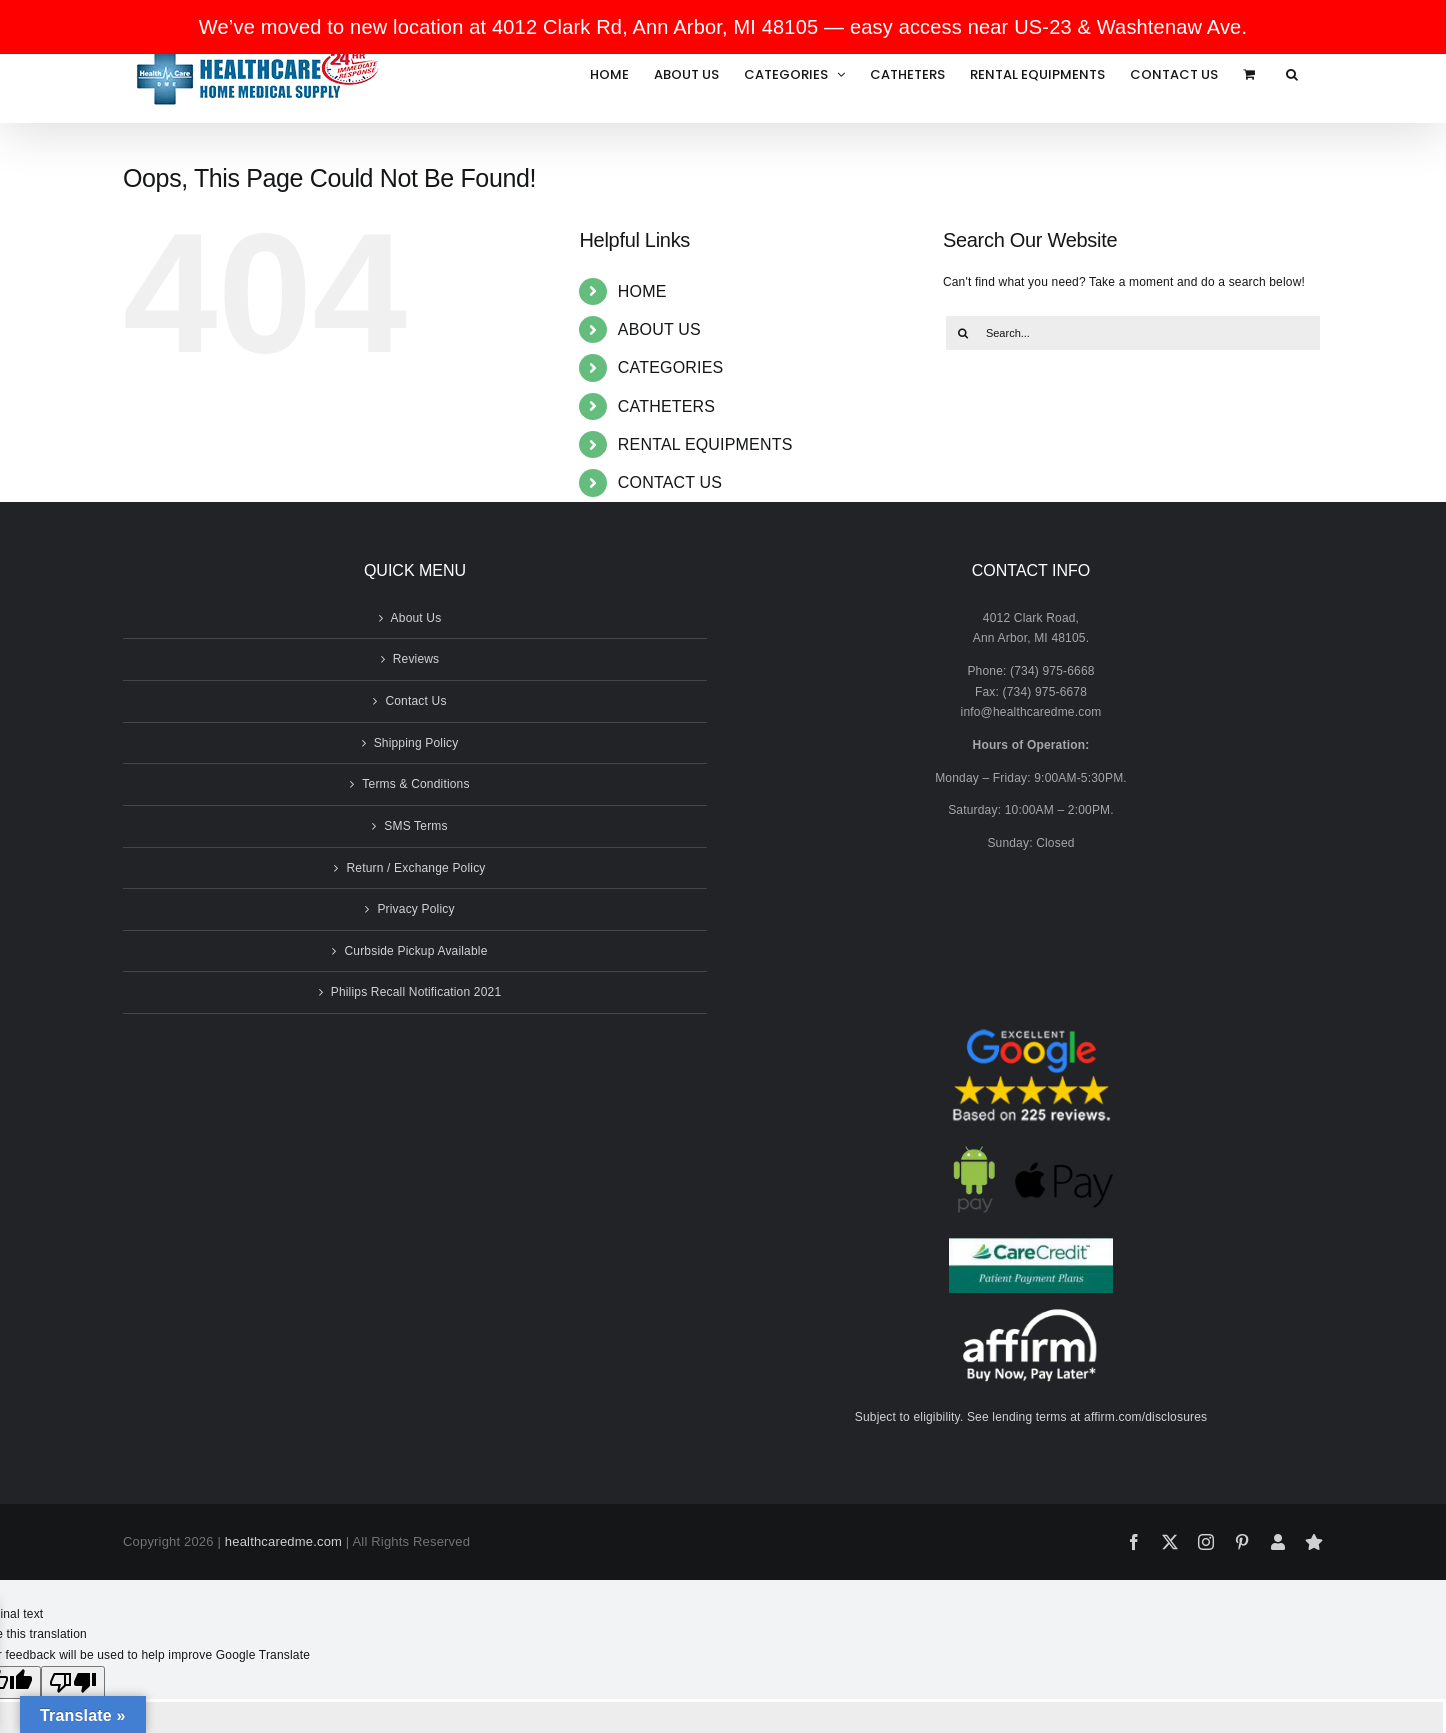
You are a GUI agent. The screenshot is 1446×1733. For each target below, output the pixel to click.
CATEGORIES (671, 367)
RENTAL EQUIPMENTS (705, 444)
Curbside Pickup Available (415, 951)
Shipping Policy (416, 743)
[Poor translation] (73, 1682)
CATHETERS (666, 406)
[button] (1292, 74)
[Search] (963, 333)
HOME (642, 291)
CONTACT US (670, 482)
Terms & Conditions (415, 784)
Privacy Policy (415, 909)
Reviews (416, 659)
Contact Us (415, 701)
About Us (416, 618)
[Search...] (1133, 333)
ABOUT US (659, 329)
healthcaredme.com (283, 1541)
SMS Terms (415, 826)
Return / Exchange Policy (415, 868)
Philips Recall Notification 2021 (416, 992)
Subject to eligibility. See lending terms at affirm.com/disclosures (1031, 1417)
